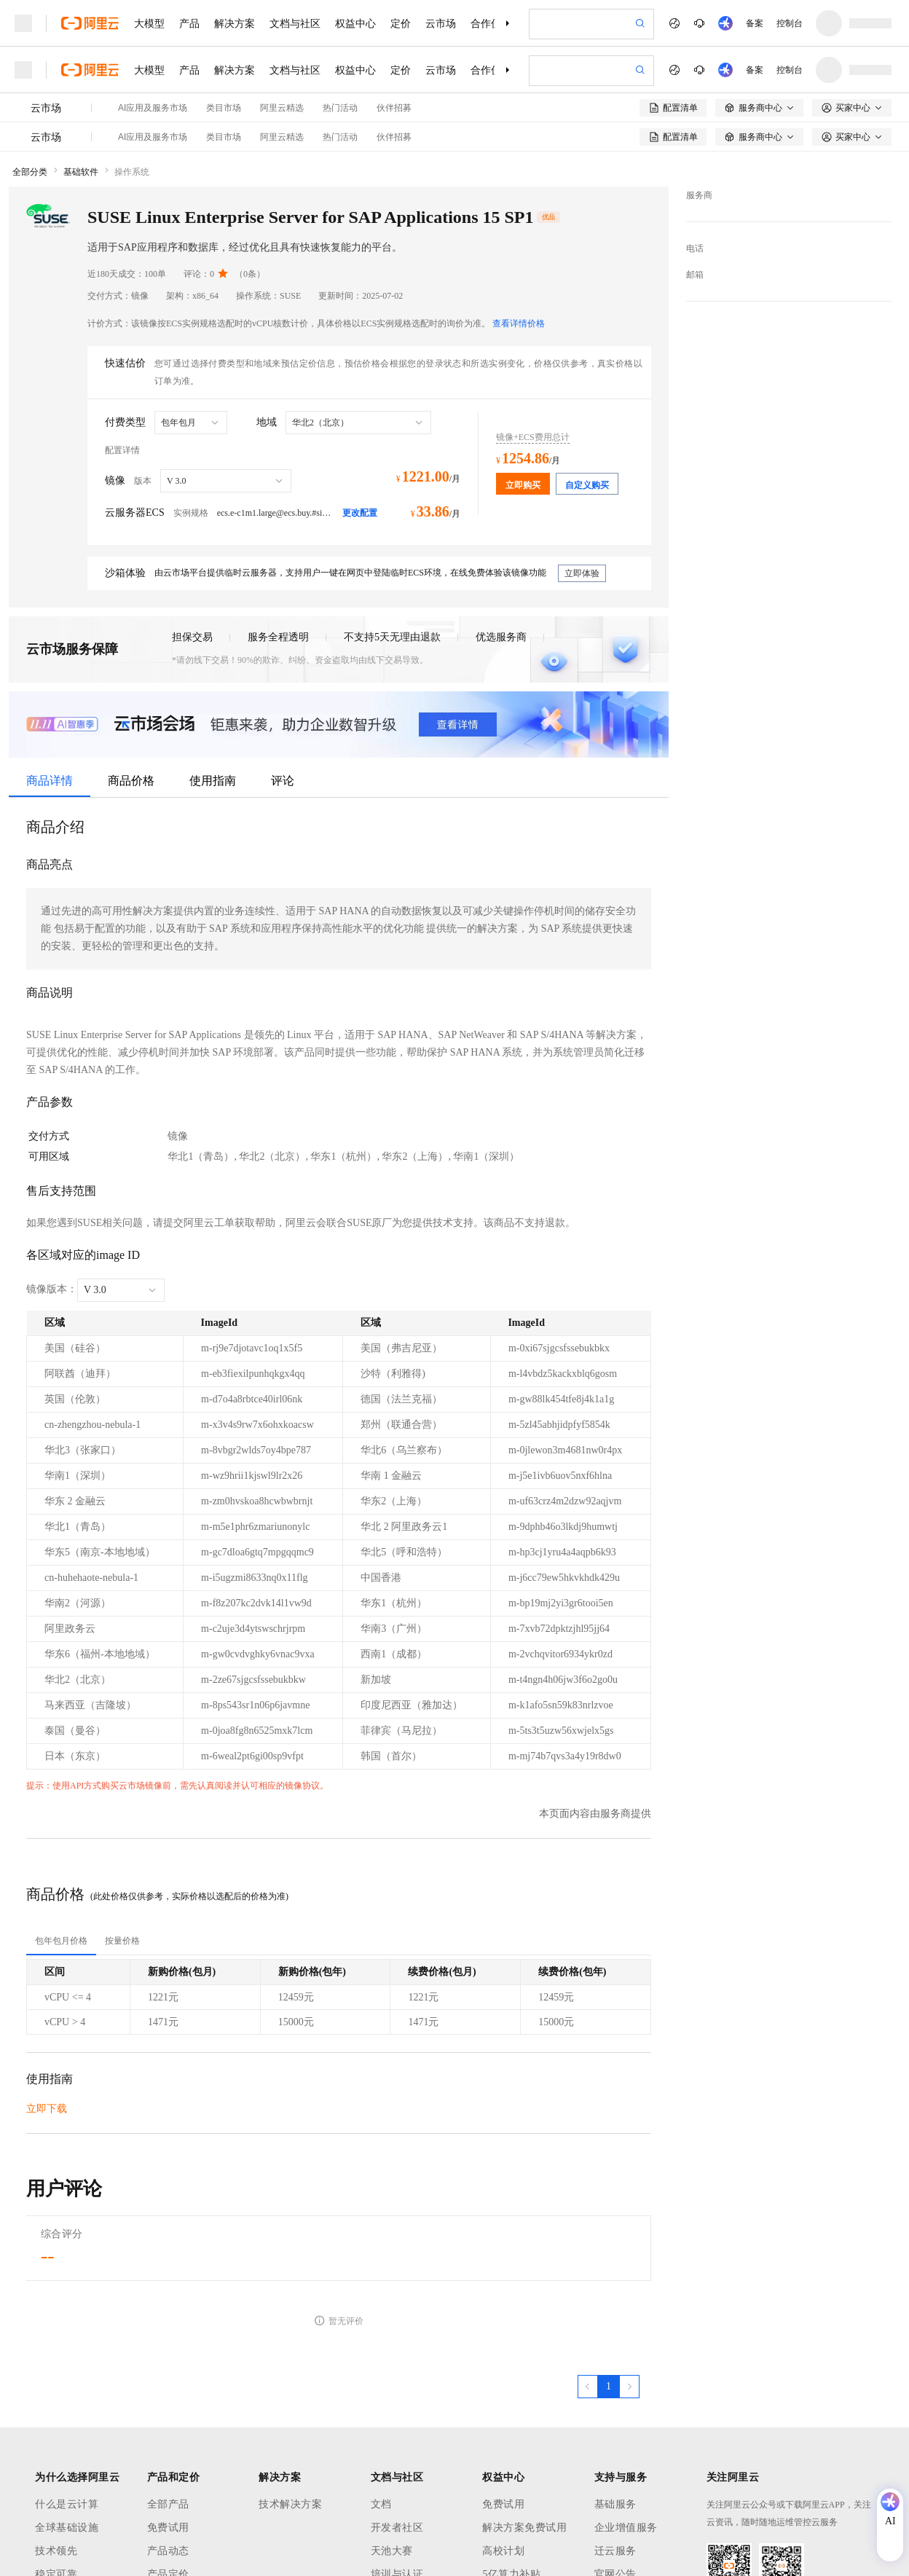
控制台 (789, 23)
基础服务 (615, 2504)
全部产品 (168, 2504)
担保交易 (192, 637)
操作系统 (131, 172)
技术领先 (56, 2550)
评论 (282, 780)
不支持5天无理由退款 (392, 637)
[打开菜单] (23, 23)
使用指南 (212, 780)
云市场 (440, 23)
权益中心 (355, 23)
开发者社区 (397, 2527)
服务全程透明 (278, 637)
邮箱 (695, 275)
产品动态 (168, 2550)
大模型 (149, 23)
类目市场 (223, 108)
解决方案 (234, 23)
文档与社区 (294, 23)
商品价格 (131, 780)
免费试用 (168, 2527)
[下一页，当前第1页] (629, 2386)
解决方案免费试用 (524, 2527)
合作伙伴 (491, 23)
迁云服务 (615, 2550)
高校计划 (503, 2550)
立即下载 (46, 2108)
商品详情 (49, 780)
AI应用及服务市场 (152, 108)
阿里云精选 (282, 108)
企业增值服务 (626, 2527)
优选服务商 (501, 637)
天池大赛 (392, 2550)
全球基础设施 (66, 2527)
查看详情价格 (518, 323)
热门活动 (340, 108)
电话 (695, 248)
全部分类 (29, 172)
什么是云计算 (66, 2504)
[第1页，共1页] (608, 2386)
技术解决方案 (290, 2504)
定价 (400, 23)
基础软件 (80, 172)
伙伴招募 (394, 108)
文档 (381, 2504)
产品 (189, 23)
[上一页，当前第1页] (588, 2386)
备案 (754, 23)
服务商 (699, 195)
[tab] (61, 1940)
